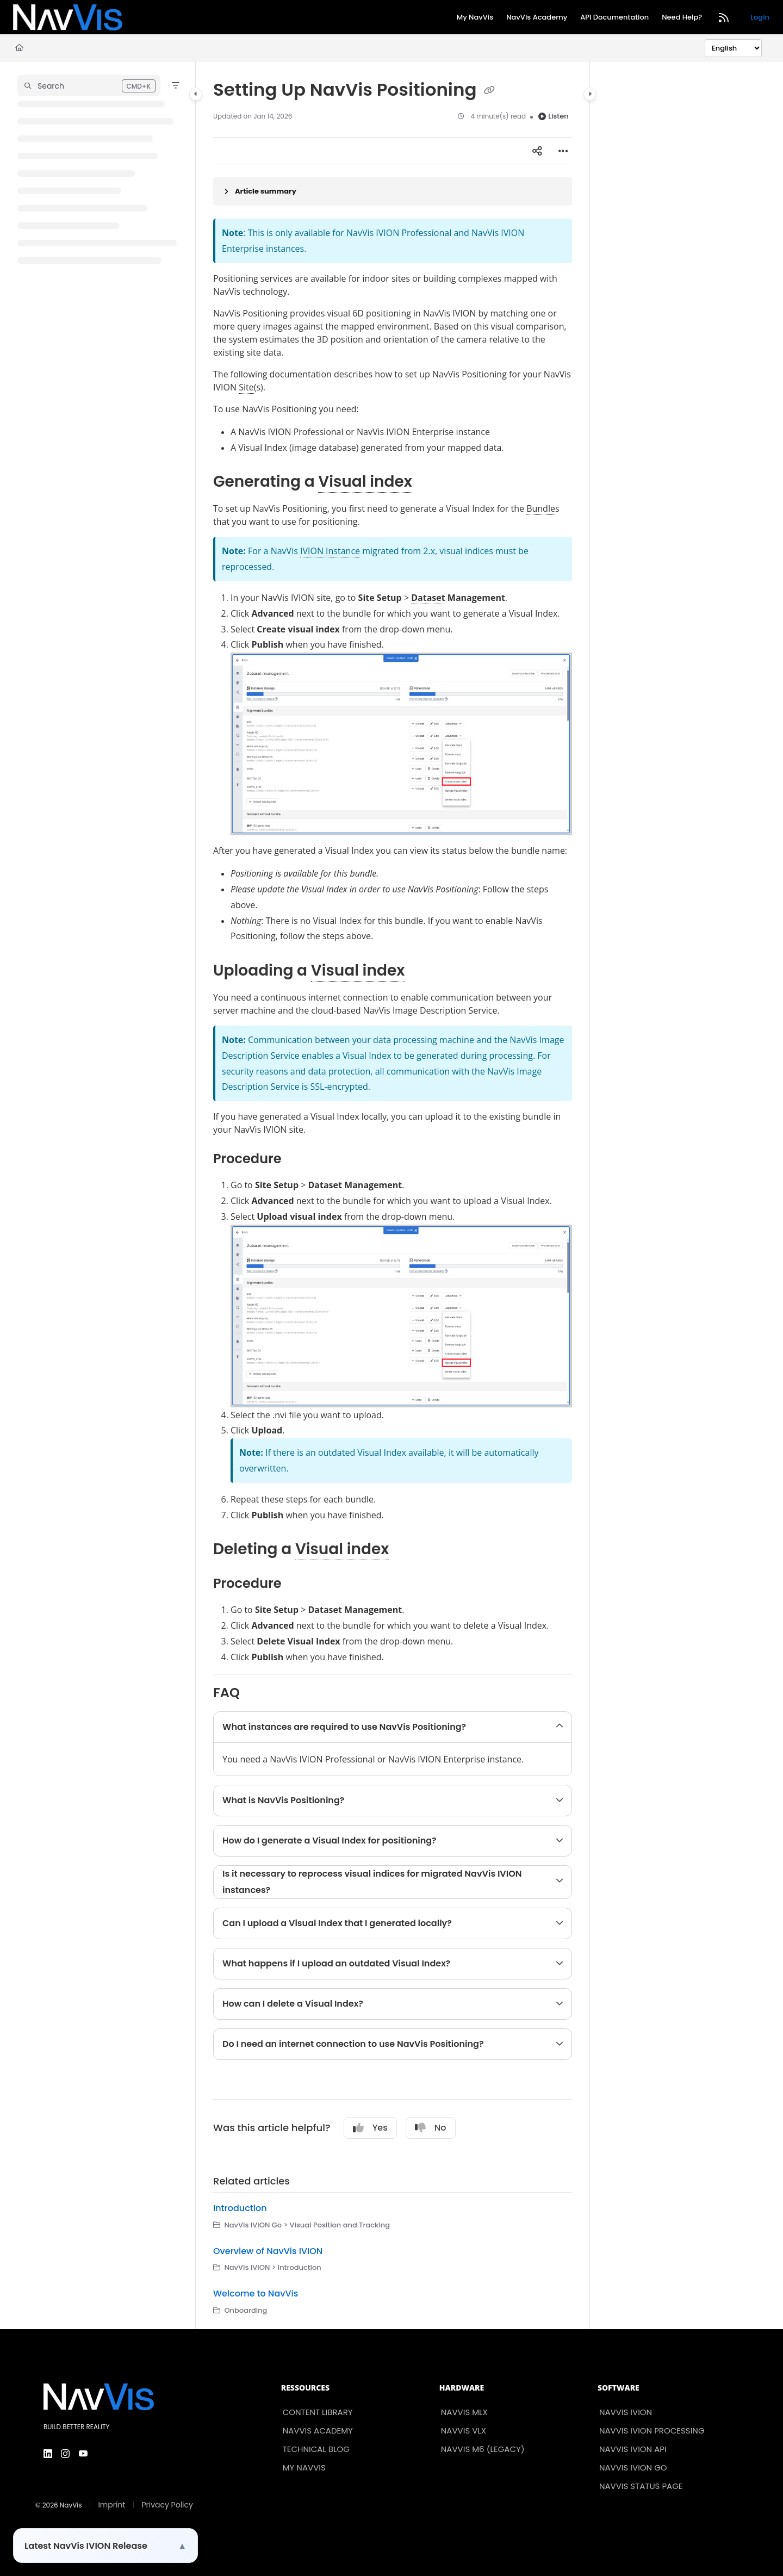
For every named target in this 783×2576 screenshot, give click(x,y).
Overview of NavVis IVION (267, 2251)
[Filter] (175, 85)
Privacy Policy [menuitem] (167, 2504)
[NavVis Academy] (536, 17)
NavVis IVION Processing (652, 2430)
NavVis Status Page (641, 2486)
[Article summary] (392, 191)
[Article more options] (563, 150)
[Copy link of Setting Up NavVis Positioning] (489, 91)
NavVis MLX (464, 2412)
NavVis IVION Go (633, 2467)
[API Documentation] (614, 17)
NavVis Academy (318, 2430)
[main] (392, 1195)
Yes (370, 2127)
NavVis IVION (625, 2412)
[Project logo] (67, 17)
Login (759, 17)
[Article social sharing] (537, 150)
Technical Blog (316, 2449)
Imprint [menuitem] (111, 2504)
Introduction (240, 2208)
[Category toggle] (195, 94)
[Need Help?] (682, 17)
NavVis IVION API (633, 2449)
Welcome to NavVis (255, 2293)
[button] (88, 85)
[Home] (19, 48)
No (430, 2127)
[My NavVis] (475, 17)
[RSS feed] (723, 17)
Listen (553, 116)
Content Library (318, 2412)
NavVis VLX (463, 2430)
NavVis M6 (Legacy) (483, 2449)
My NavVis (304, 2467)
